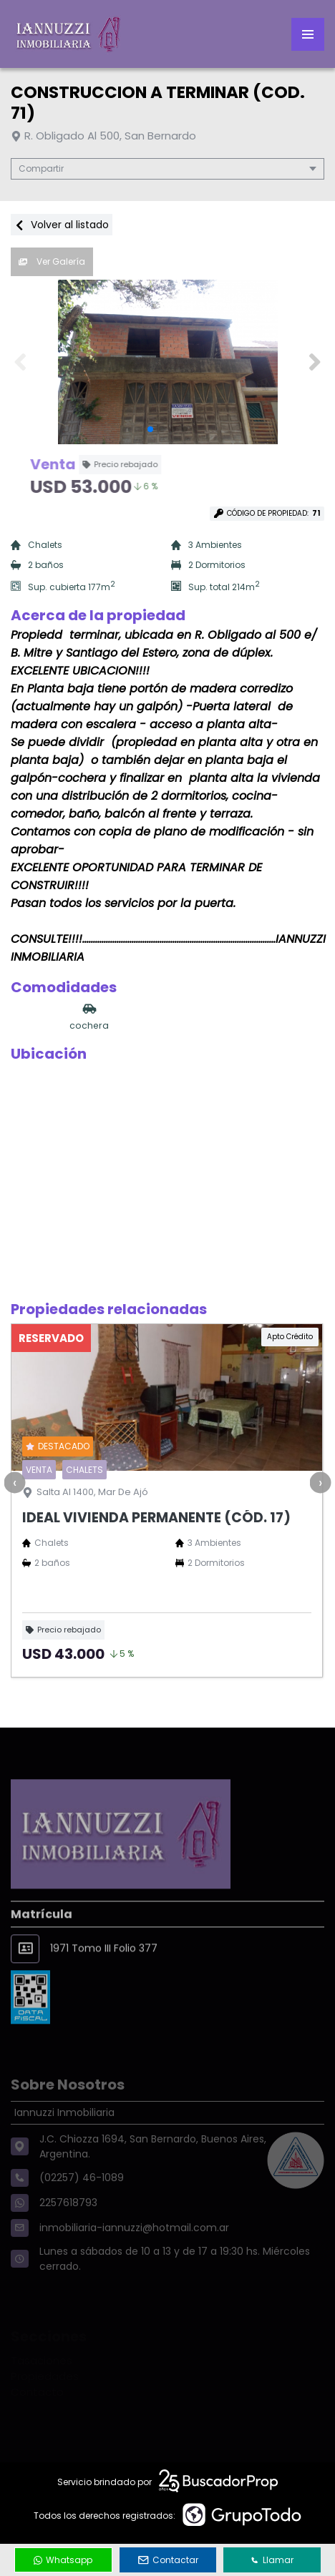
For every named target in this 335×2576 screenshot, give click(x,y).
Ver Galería (52, 261)
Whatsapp (63, 2560)
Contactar (168, 2560)
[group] (167, 362)
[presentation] (14, 1482)
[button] (314, 362)
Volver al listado (61, 224)
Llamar (272, 2560)
